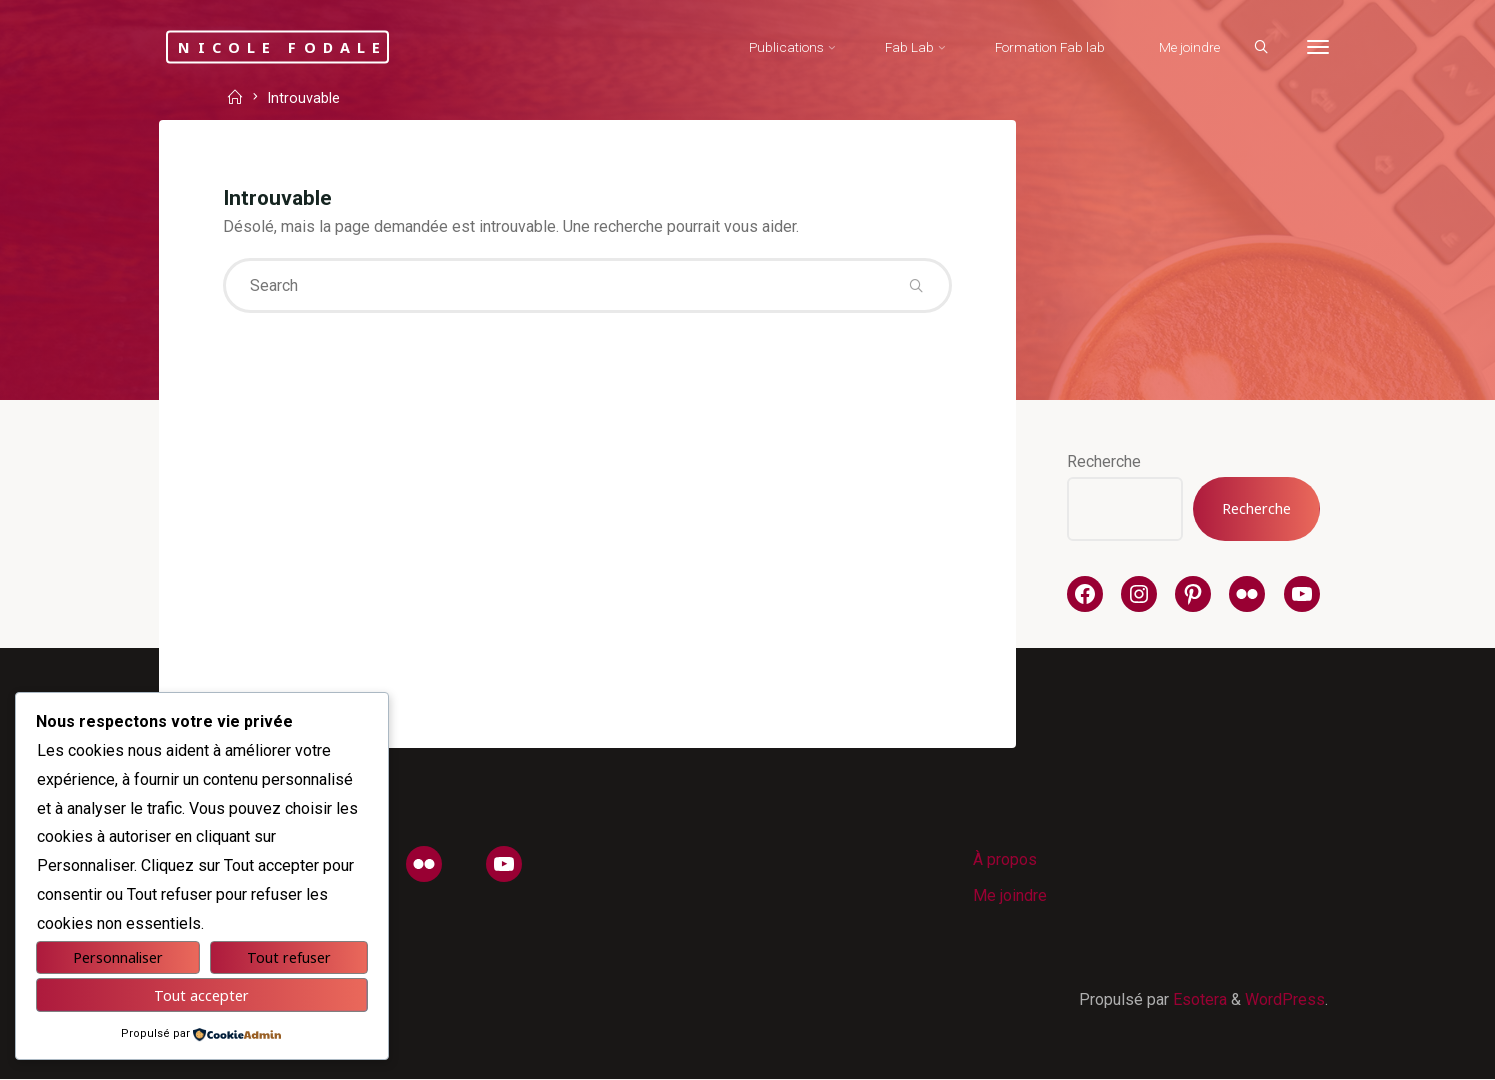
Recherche (1104, 461)
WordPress (1285, 1000)
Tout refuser (289, 957)
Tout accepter (201, 995)
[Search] (1260, 48)
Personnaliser (118, 957)
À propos (1005, 859)
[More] (1317, 47)
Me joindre (1010, 896)
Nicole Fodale (285, 46)
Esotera (1198, 1000)
